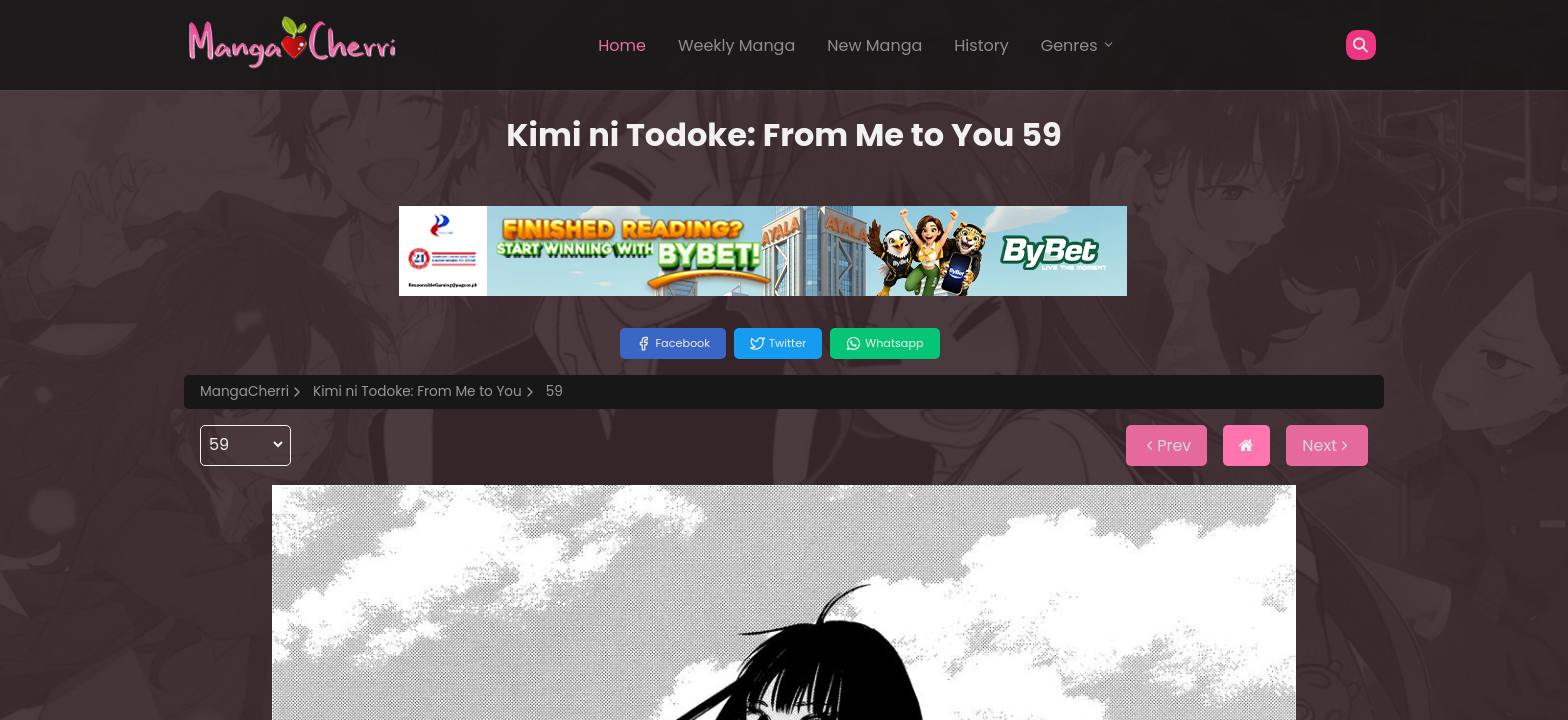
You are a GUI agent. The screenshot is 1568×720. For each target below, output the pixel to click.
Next (1327, 445)
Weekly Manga (736, 45)
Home (622, 45)
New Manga (874, 45)
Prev (1166, 445)
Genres (1078, 45)
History (981, 45)
